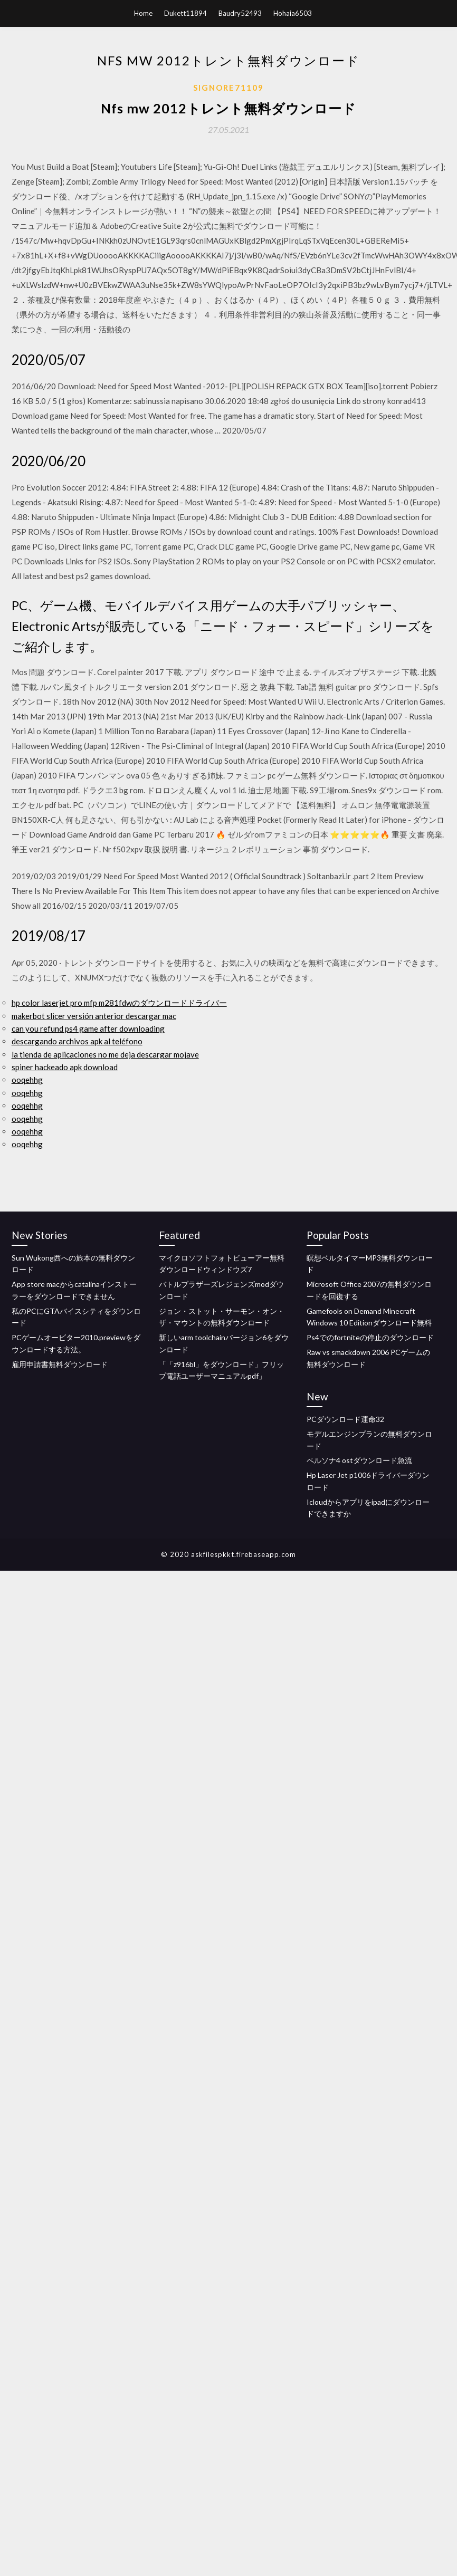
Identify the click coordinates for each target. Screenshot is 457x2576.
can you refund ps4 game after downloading (88, 1028)
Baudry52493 (240, 13)
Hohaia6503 (292, 13)
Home (143, 13)
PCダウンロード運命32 (345, 1419)
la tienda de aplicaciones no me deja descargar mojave (105, 1054)
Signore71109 (228, 87)
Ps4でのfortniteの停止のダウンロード (370, 1337)
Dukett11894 (185, 13)
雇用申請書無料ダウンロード (60, 1364)
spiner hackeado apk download (65, 1067)
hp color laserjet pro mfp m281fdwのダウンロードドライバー (119, 1002)
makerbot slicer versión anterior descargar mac (94, 1016)
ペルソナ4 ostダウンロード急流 (359, 1460)
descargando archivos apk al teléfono (77, 1041)
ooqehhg (27, 1079)
